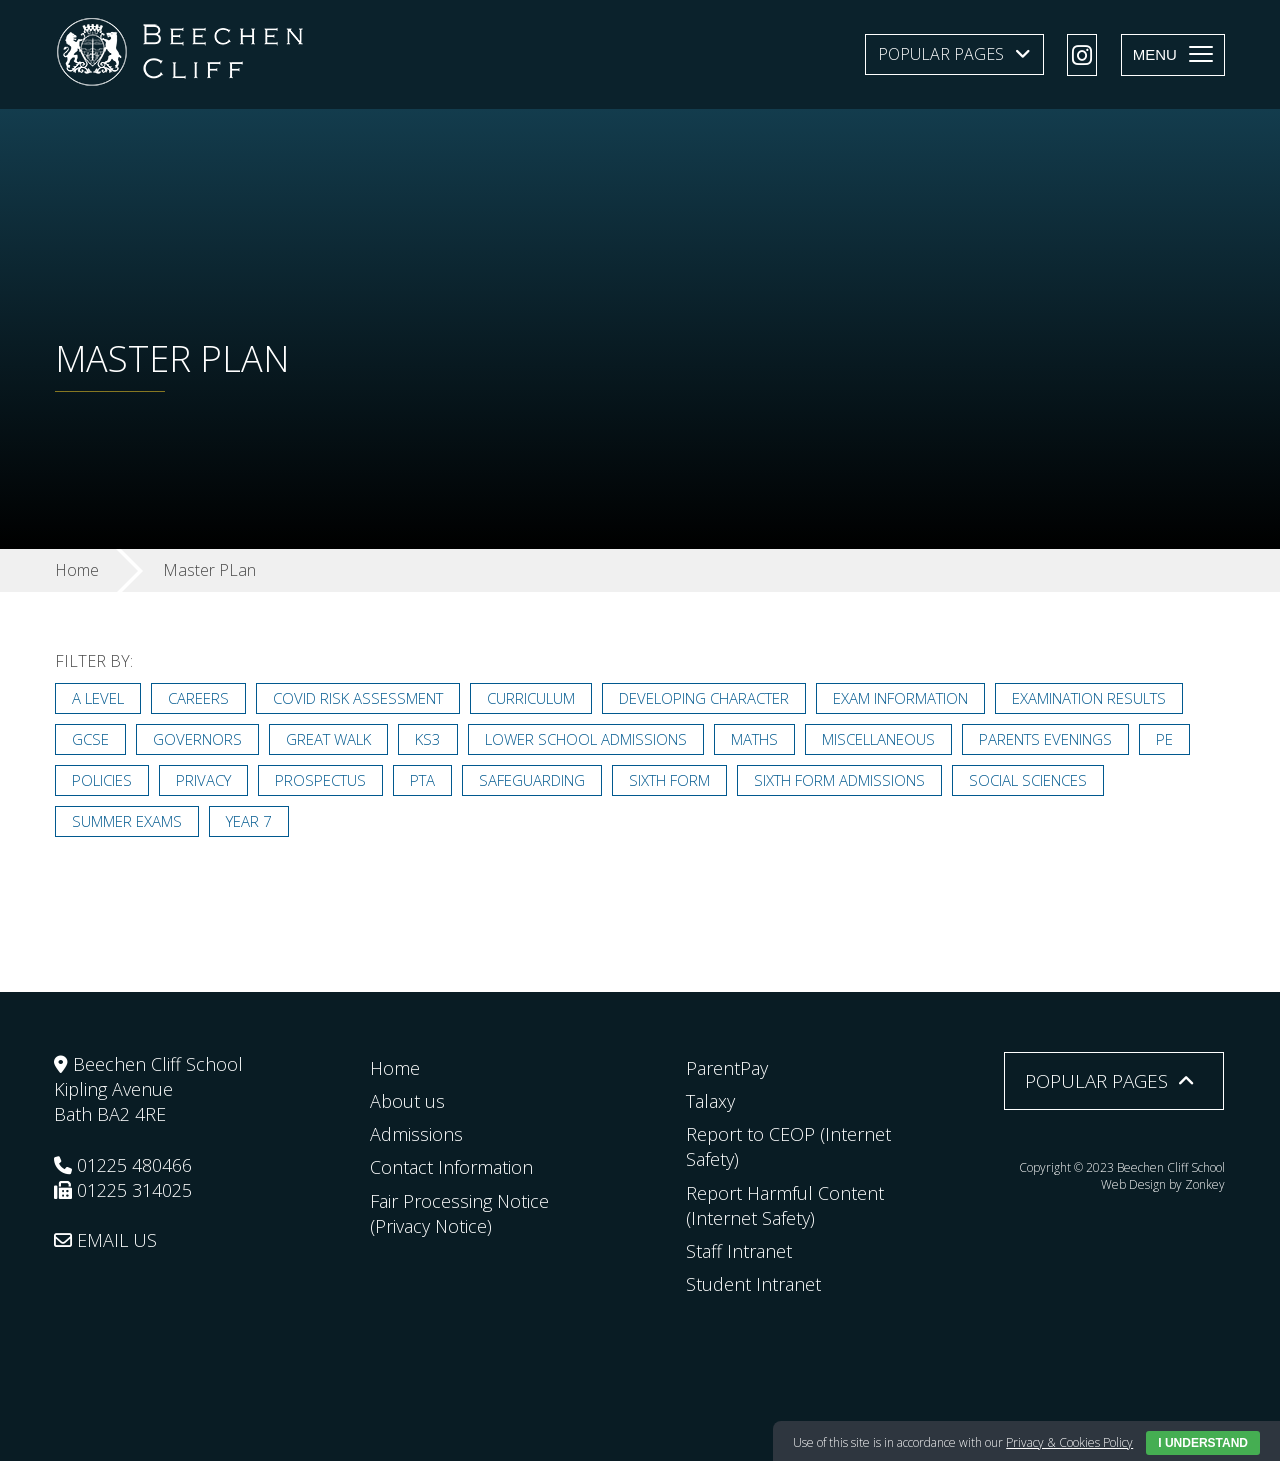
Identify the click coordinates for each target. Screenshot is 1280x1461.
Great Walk (328, 739)
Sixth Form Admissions (839, 780)
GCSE (90, 739)
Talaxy (710, 1101)
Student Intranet (753, 1284)
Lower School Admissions (586, 739)
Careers (198, 698)
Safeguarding (532, 780)
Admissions (416, 1134)
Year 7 (249, 821)
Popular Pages (941, 54)
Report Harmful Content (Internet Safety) (785, 1205)
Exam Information (900, 698)
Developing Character (704, 698)
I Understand (1203, 1443)
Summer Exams (127, 821)
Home (395, 1068)
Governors (197, 739)
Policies (102, 780)
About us (407, 1101)
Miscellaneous (878, 739)
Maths (754, 739)
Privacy (203, 780)
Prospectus (320, 780)
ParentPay (727, 1068)
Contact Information (451, 1167)
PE (1164, 739)
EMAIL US (105, 1240)
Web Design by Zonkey (1163, 1184)
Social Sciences (1028, 780)
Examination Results (1089, 698)
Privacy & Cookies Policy (1069, 1442)
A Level (98, 698)
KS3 (428, 739)
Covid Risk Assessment (358, 698)
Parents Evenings (1045, 739)
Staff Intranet (739, 1251)
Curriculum (531, 698)
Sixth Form (669, 780)
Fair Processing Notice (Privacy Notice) (459, 1213)
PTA (422, 780)
